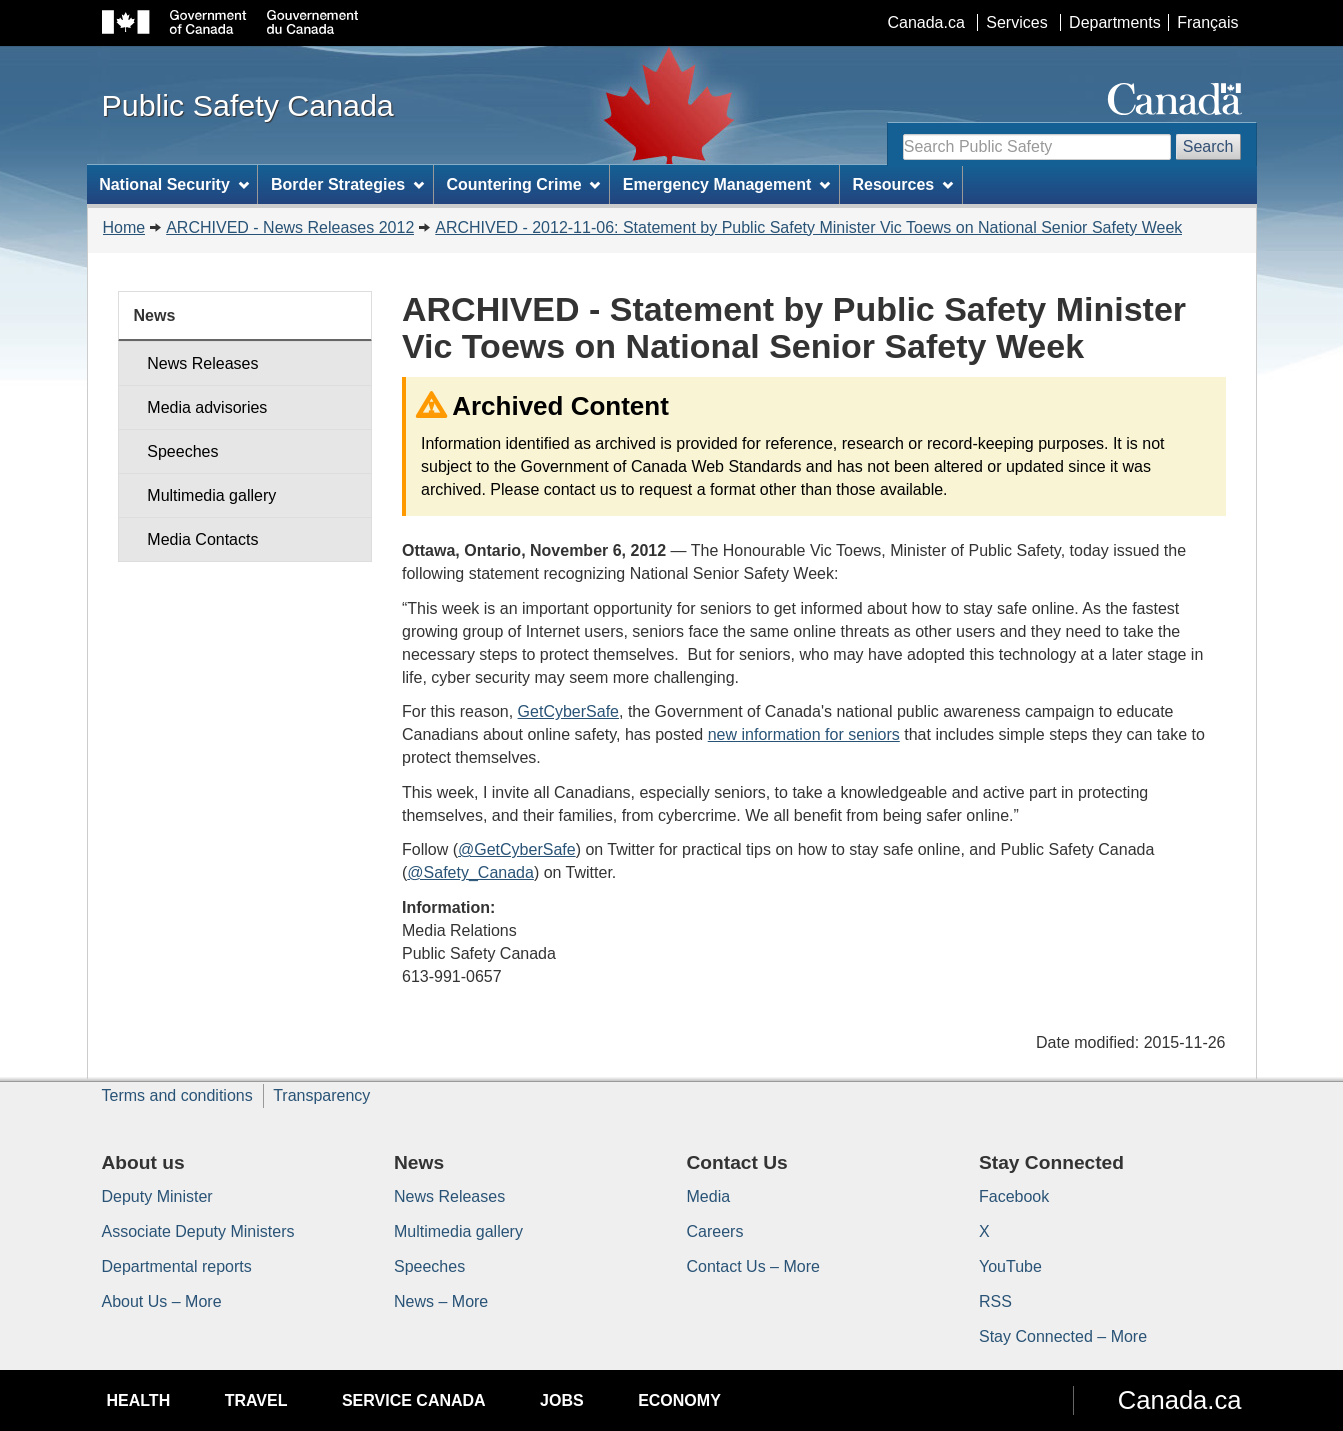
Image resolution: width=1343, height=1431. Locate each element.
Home (124, 227)
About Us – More (162, 1301)
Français (1207, 22)
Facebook (1014, 1196)
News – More (441, 1301)
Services (1016, 22)
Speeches (182, 451)
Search (1208, 146)
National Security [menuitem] (174, 184)
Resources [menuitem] (902, 184)
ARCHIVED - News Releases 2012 (290, 227)
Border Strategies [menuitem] (347, 184)
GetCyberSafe (568, 711)
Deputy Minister (157, 1196)
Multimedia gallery (211, 495)
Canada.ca (925, 22)
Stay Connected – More (1063, 1336)
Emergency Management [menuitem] (726, 184)
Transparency (321, 1095)
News (155, 315)
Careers (715, 1231)
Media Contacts (202, 539)
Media (709, 1196)
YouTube (1010, 1266)
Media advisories (207, 407)
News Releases (202, 363)
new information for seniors (804, 734)
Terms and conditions (177, 1095)
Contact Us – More (753, 1266)
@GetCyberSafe (517, 849)
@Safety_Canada (470, 872)
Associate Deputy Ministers (198, 1231)
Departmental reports (177, 1266)
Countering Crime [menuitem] (523, 184)
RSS (995, 1301)
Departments (1115, 22)
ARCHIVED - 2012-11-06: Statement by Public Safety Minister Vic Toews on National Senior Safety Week (808, 227)
